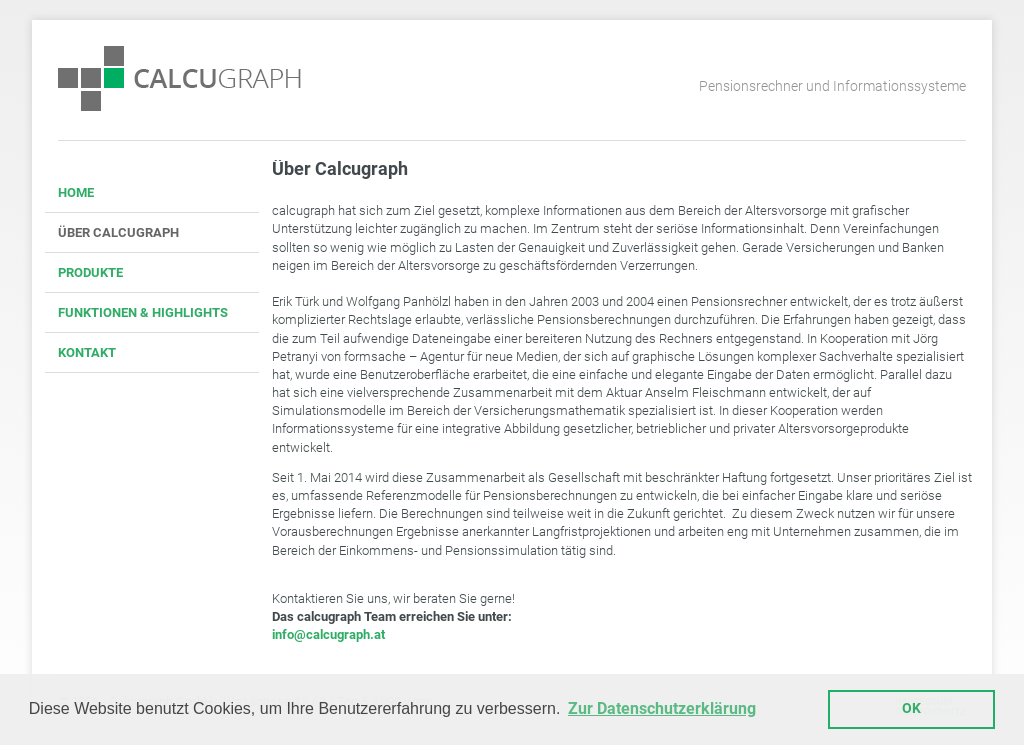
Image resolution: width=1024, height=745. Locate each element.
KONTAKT (87, 352)
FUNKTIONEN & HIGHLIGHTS (143, 312)
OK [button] (911, 708)
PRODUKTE (90, 272)
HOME (76, 192)
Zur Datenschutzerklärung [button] (662, 708)
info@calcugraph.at (328, 634)
